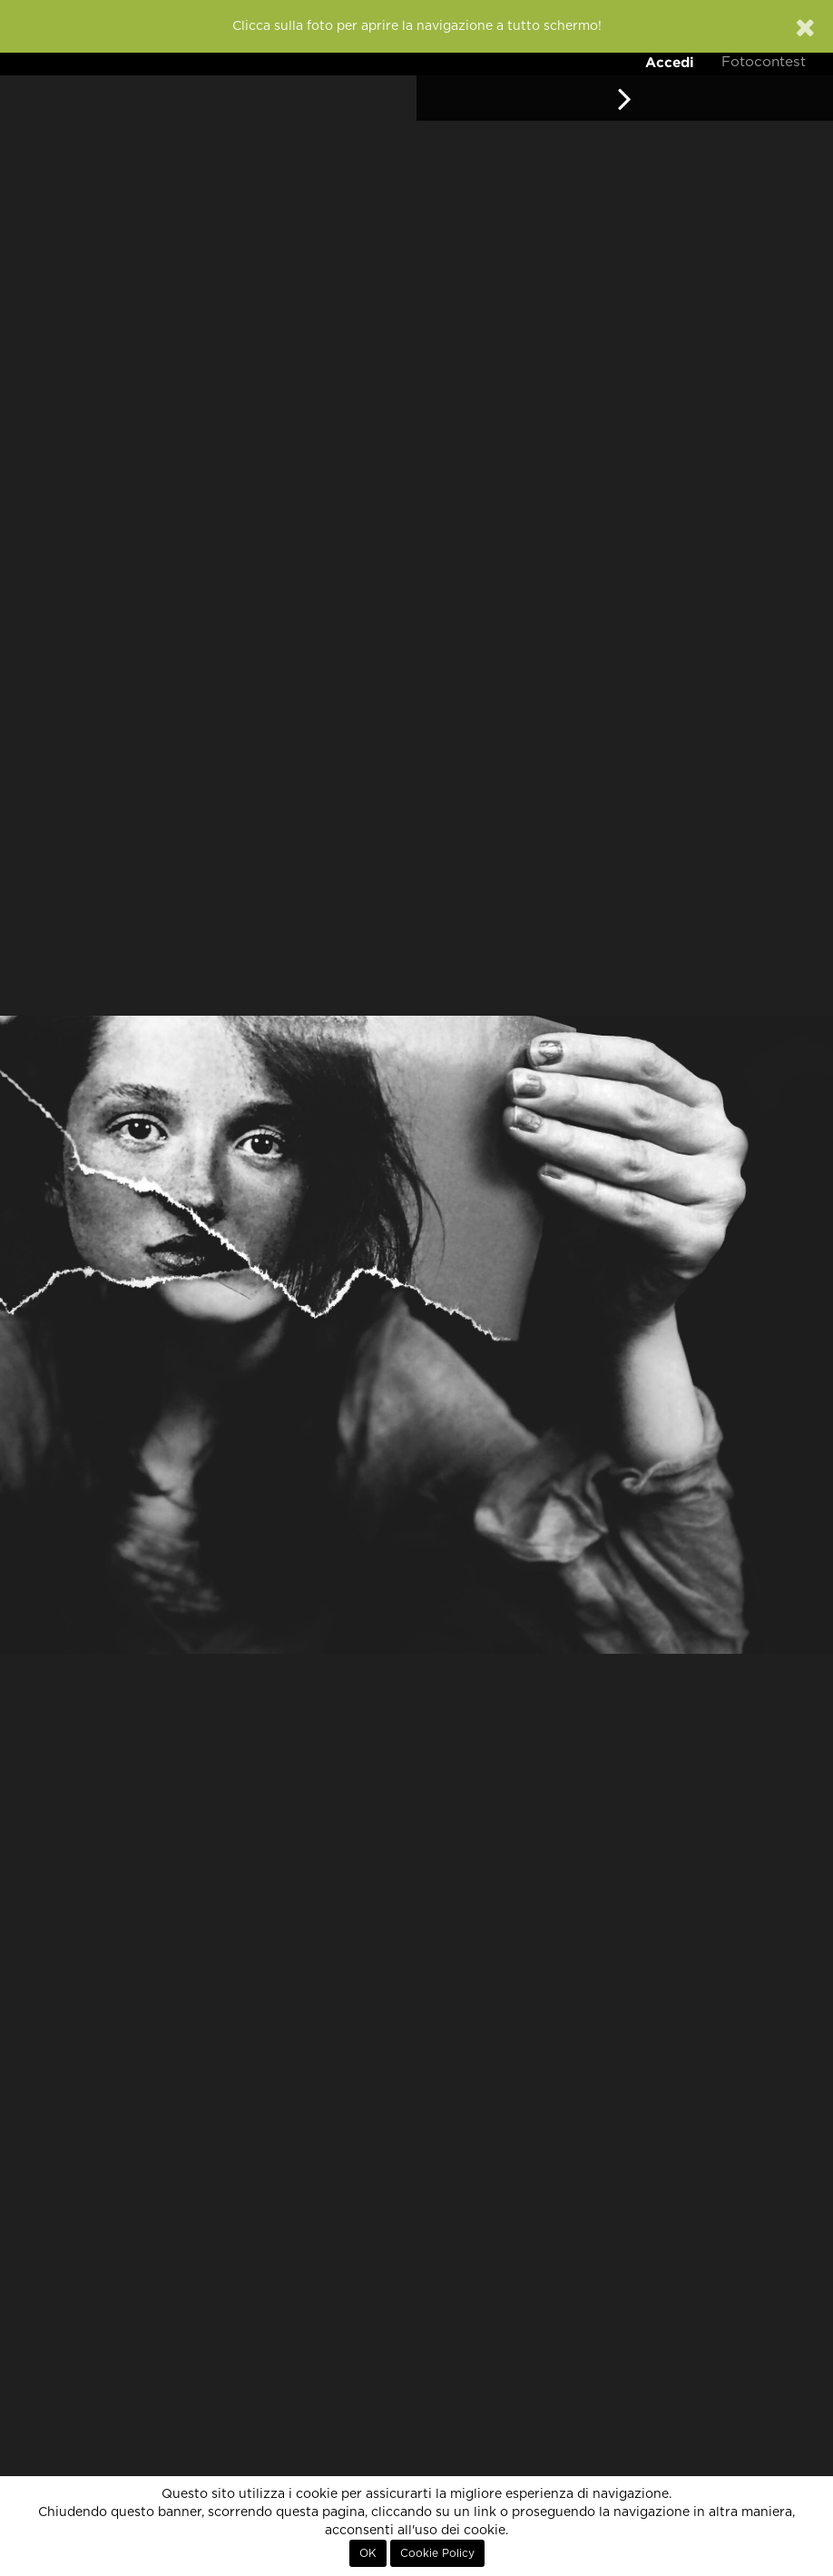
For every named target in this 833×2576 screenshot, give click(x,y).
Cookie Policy (437, 2553)
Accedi (669, 62)
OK (368, 2553)
